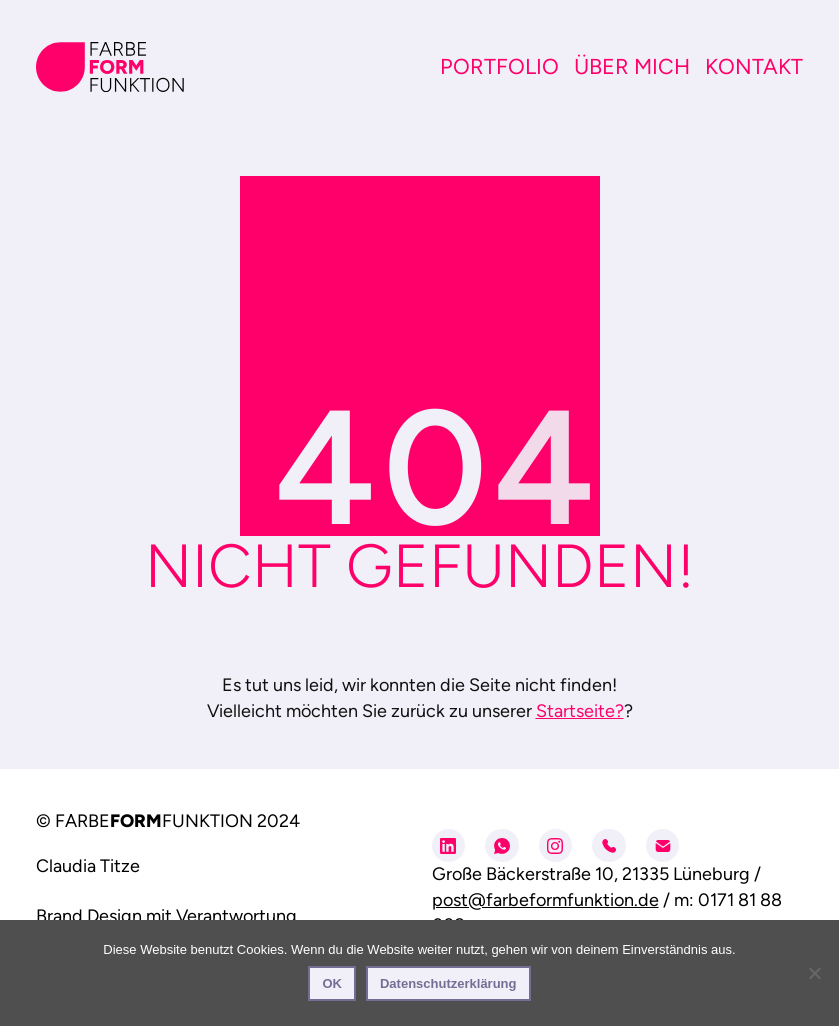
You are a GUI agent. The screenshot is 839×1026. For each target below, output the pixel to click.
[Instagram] (556, 846)
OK (332, 983)
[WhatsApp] (502, 846)
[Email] (663, 846)
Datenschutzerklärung (448, 983)
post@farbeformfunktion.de (545, 900)
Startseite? (580, 711)
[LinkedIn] (449, 846)
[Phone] (609, 846)
